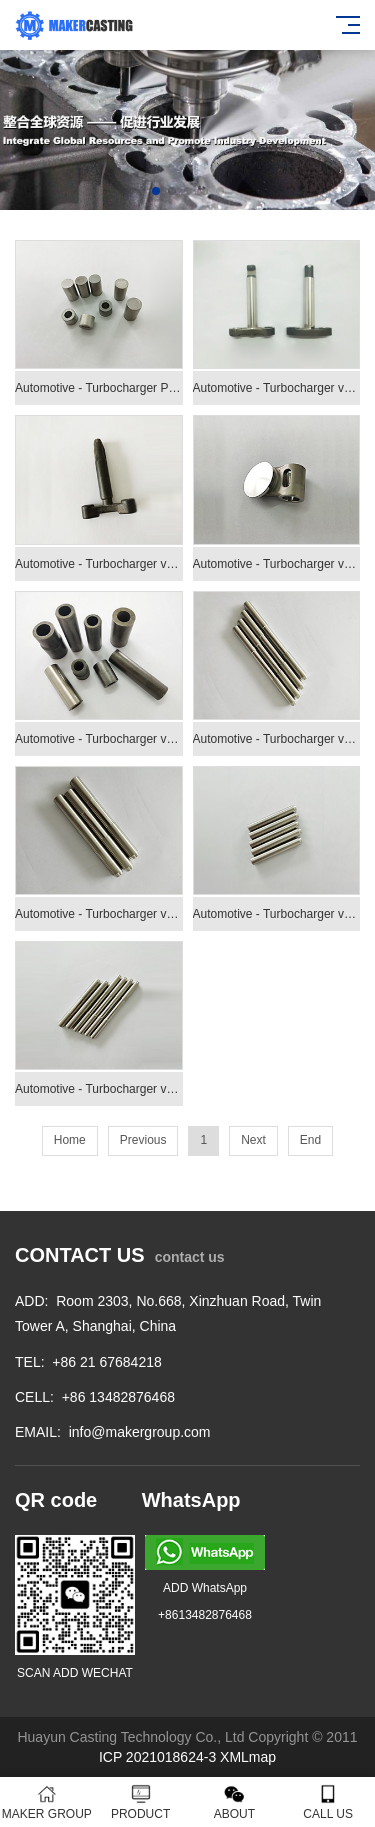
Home (70, 1140)
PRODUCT (141, 1802)
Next (253, 1140)
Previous (143, 1140)
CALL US (328, 1802)
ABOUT (235, 1802)
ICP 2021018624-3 (157, 1757)
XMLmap (248, 1757)
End (310, 1140)
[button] (156, 191)
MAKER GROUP (47, 1802)
